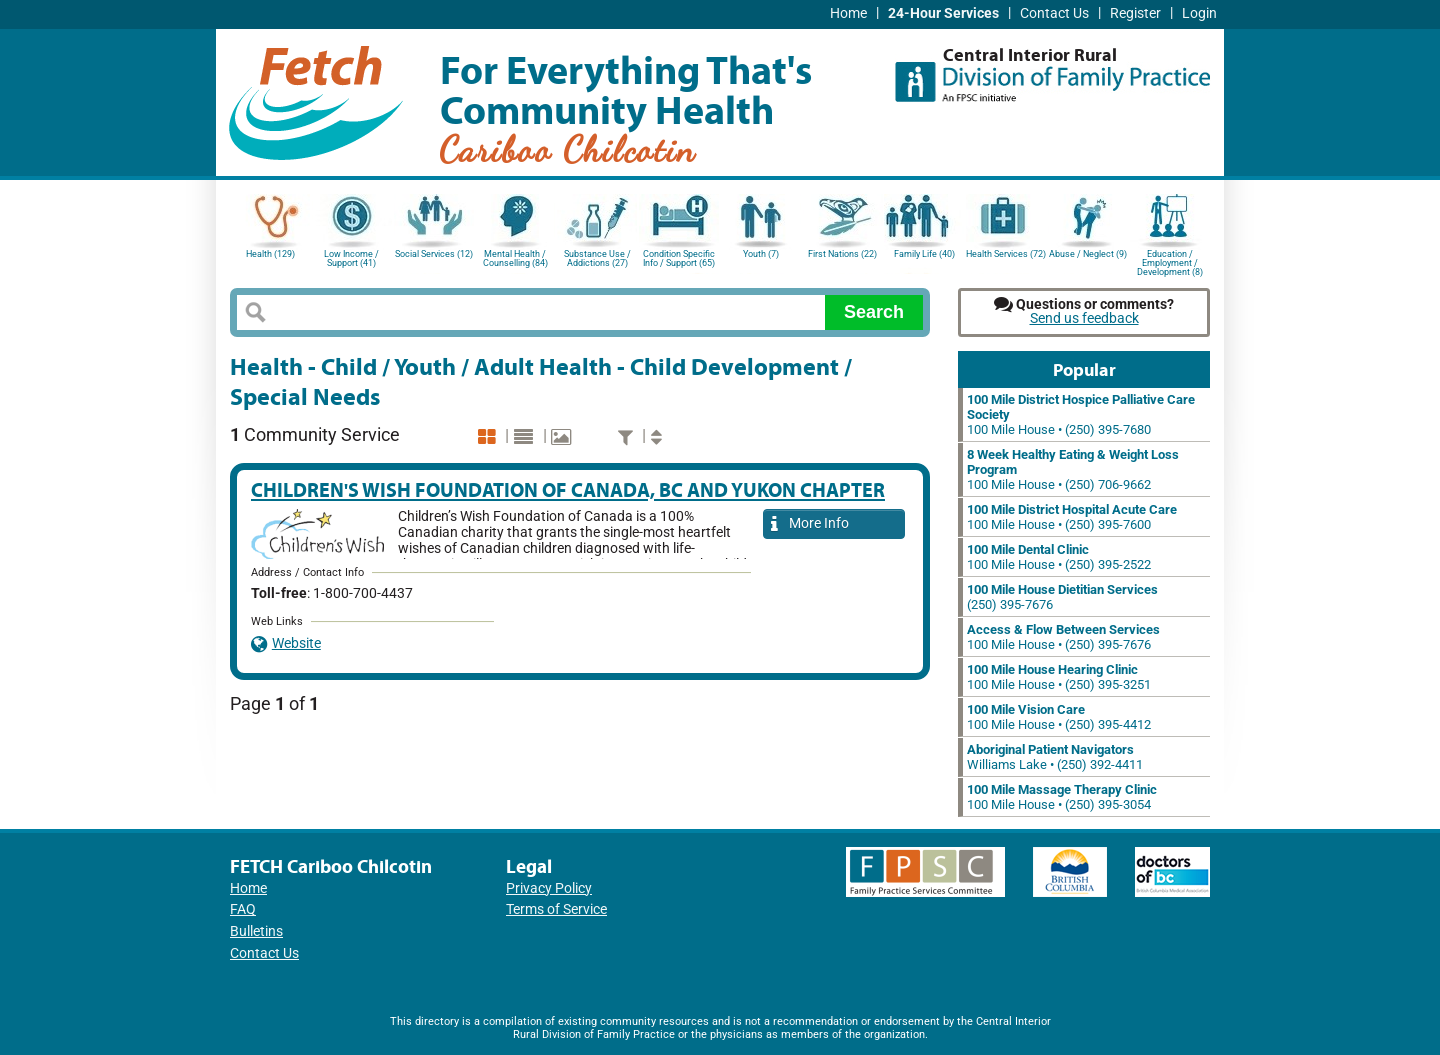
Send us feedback (1084, 318)
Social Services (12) (434, 254)
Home (848, 13)
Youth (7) (761, 254)
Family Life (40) (924, 254)
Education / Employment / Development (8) (1170, 261)
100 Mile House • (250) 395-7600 (1072, 517)
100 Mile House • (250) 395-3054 (1062, 797)
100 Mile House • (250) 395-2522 (1059, 557)
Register (1135, 13)
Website (286, 643)
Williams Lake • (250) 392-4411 (1055, 757)
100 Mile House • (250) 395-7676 (1063, 637)
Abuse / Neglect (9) (1088, 254)
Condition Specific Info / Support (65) (679, 258)
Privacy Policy (549, 888)
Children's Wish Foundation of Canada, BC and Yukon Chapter (568, 489)
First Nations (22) (842, 254)
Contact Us (1054, 13)
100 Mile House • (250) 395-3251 (1059, 677)
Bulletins (256, 931)
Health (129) (270, 254)
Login (1199, 13)
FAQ (243, 909)
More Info (810, 524)
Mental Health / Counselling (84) (515, 258)
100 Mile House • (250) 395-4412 (1059, 717)
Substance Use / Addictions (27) (597, 258)
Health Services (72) (1006, 254)
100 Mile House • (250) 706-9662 (1073, 469)
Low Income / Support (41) (351, 258)
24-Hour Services (943, 13)
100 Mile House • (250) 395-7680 (1081, 414)
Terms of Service (556, 909)
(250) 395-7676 (1062, 597)
